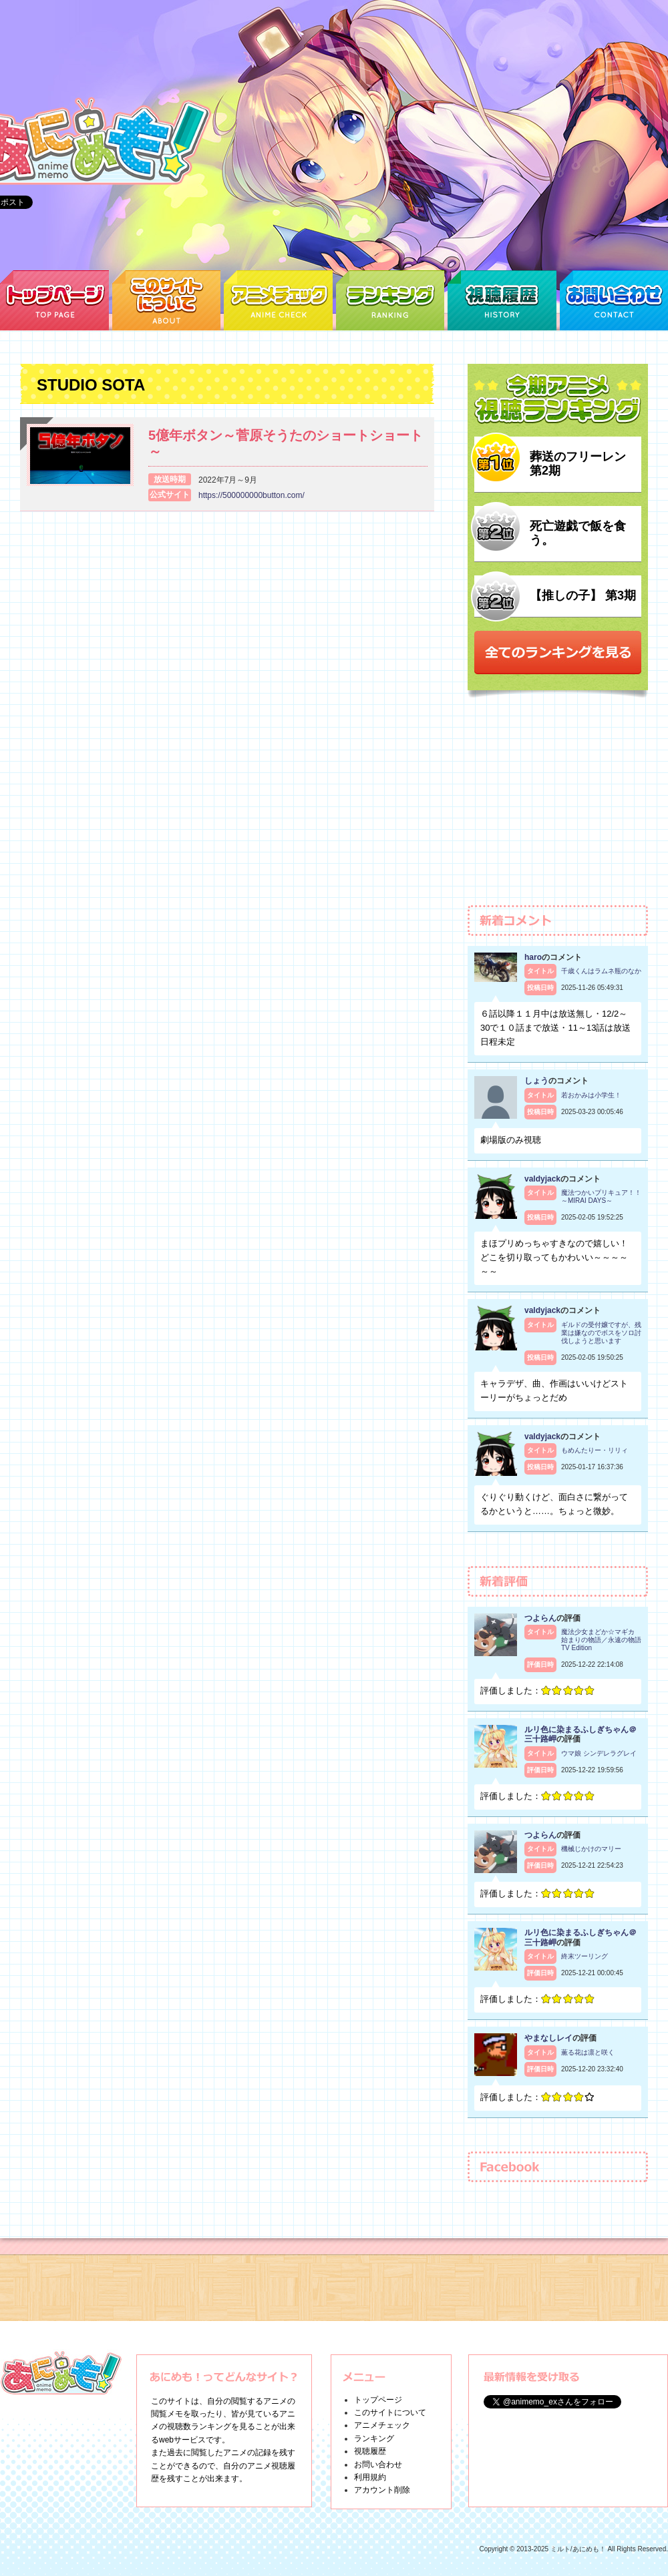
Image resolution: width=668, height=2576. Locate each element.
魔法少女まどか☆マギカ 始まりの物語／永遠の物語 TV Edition (601, 1639)
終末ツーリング (584, 1956)
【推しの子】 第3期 (583, 595)
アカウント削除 (382, 2490)
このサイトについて (390, 2412)
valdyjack (542, 1179)
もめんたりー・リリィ (594, 1450)
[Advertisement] (558, 807)
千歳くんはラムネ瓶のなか (601, 971)
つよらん (540, 1618)
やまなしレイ (548, 2038)
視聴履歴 (370, 2451)
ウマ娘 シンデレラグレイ (599, 1753)
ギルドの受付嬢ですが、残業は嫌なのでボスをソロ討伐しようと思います (601, 1332)
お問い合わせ (378, 2464)
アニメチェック (382, 2425)
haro (533, 957)
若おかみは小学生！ (591, 1095)
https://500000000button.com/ (251, 495)
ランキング (374, 2438)
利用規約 (370, 2477)
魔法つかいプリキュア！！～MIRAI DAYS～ (601, 1196)
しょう (536, 1080)
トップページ (378, 2399)
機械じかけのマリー (591, 1848)
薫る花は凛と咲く (588, 2052)
